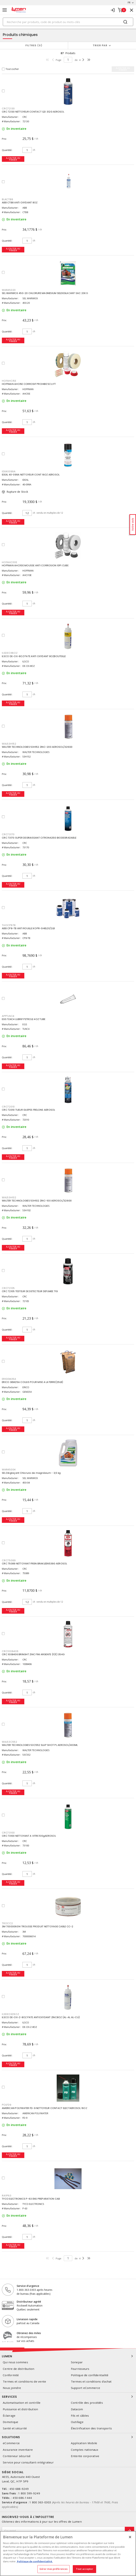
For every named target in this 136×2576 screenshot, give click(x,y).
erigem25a (9, 1379)
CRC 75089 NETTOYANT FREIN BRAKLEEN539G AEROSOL (34, 1563)
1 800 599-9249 (29, 2493)
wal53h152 (9, 743)
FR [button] (129, 2)
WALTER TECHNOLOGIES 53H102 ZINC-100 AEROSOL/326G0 (37, 1200)
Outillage (77, 2422)
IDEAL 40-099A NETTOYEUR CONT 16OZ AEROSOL (30, 474)
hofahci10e (9, 562)
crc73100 (8, 1832)
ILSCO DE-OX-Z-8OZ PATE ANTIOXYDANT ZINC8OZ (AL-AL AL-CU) (41, 2017)
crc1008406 (10, 1651)
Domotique (10, 2422)
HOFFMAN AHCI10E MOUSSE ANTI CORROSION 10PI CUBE (35, 565)
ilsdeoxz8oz (10, 2014)
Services (68, 2397)
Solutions (68, 2437)
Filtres (33, 45)
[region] (68, 2553)
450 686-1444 (22, 2498)
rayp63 (6, 2195)
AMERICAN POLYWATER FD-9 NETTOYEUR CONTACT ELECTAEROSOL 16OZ (44, 2108)
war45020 (9, 290)
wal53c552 (9, 1741)
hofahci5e (9, 380)
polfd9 (6, 2104)
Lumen (68, 2356)
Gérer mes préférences (53, 2569)
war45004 (9, 1469)
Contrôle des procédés (87, 2402)
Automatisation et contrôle (22, 2402)
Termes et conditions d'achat (91, 2381)
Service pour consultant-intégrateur (28, 2462)
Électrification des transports (91, 2428)
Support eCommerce (85, 2388)
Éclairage (9, 2415)
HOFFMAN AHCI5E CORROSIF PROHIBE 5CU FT (29, 384)
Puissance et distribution (20, 2409)
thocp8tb (9, 925)
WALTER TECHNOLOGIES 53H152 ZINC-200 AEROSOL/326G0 (37, 746)
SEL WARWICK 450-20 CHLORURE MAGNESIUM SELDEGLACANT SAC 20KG (45, 293)
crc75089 (9, 1560)
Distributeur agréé (29, 2301)
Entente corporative (85, 2456)
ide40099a (9, 471)
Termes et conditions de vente (24, 2381)
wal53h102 (9, 1197)
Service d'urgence (28, 2286)
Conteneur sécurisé (17, 2456)
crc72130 (8, 108)
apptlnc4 (8, 1016)
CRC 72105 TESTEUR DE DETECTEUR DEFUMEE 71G (30, 1291)
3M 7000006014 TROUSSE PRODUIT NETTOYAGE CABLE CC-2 (37, 1926)
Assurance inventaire (18, 2449)
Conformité (11, 2375)
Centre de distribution (18, 2369)
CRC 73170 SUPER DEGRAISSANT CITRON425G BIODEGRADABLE (39, 837)
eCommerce (11, 2443)
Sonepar (77, 2362)
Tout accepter (84, 2569)
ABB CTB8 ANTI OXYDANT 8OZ (19, 202)
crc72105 (8, 1288)
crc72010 (8, 1106)
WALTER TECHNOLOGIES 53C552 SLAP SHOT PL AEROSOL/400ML (40, 1745)
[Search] (68, 22)
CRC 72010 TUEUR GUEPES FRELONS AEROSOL (28, 1109)
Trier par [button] (100, 45)
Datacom (77, 2409)
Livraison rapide (27, 2319)
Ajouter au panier (13, 158)
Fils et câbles (80, 2415)
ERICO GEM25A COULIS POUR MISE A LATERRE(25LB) (32, 1382)
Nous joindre (12, 2388)
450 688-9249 (19, 2489)
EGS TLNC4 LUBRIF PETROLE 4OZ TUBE (23, 1019)
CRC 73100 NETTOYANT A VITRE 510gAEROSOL (29, 1835)
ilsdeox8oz (10, 652)
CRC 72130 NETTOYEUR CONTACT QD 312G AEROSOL (33, 111)
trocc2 (7, 1923)
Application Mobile (84, 2443)
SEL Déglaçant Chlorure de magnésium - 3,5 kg (31, 1473)
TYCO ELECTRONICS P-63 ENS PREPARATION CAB (31, 2198)
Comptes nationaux (84, 2449)
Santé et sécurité (15, 2428)
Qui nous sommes (15, 2362)
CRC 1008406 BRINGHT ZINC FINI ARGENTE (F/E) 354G (33, 1654)
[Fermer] (130, 2537)
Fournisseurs (80, 2369)
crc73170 (8, 834)
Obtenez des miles (29, 2333)
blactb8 (7, 199)
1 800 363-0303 (40, 2502)
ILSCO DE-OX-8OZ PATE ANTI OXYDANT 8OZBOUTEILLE (34, 656)
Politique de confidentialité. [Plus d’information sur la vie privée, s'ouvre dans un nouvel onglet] (34, 2561)
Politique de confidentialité (90, 2375)
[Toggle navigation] (4, 10)
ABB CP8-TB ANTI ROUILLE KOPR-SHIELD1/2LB (28, 928)
